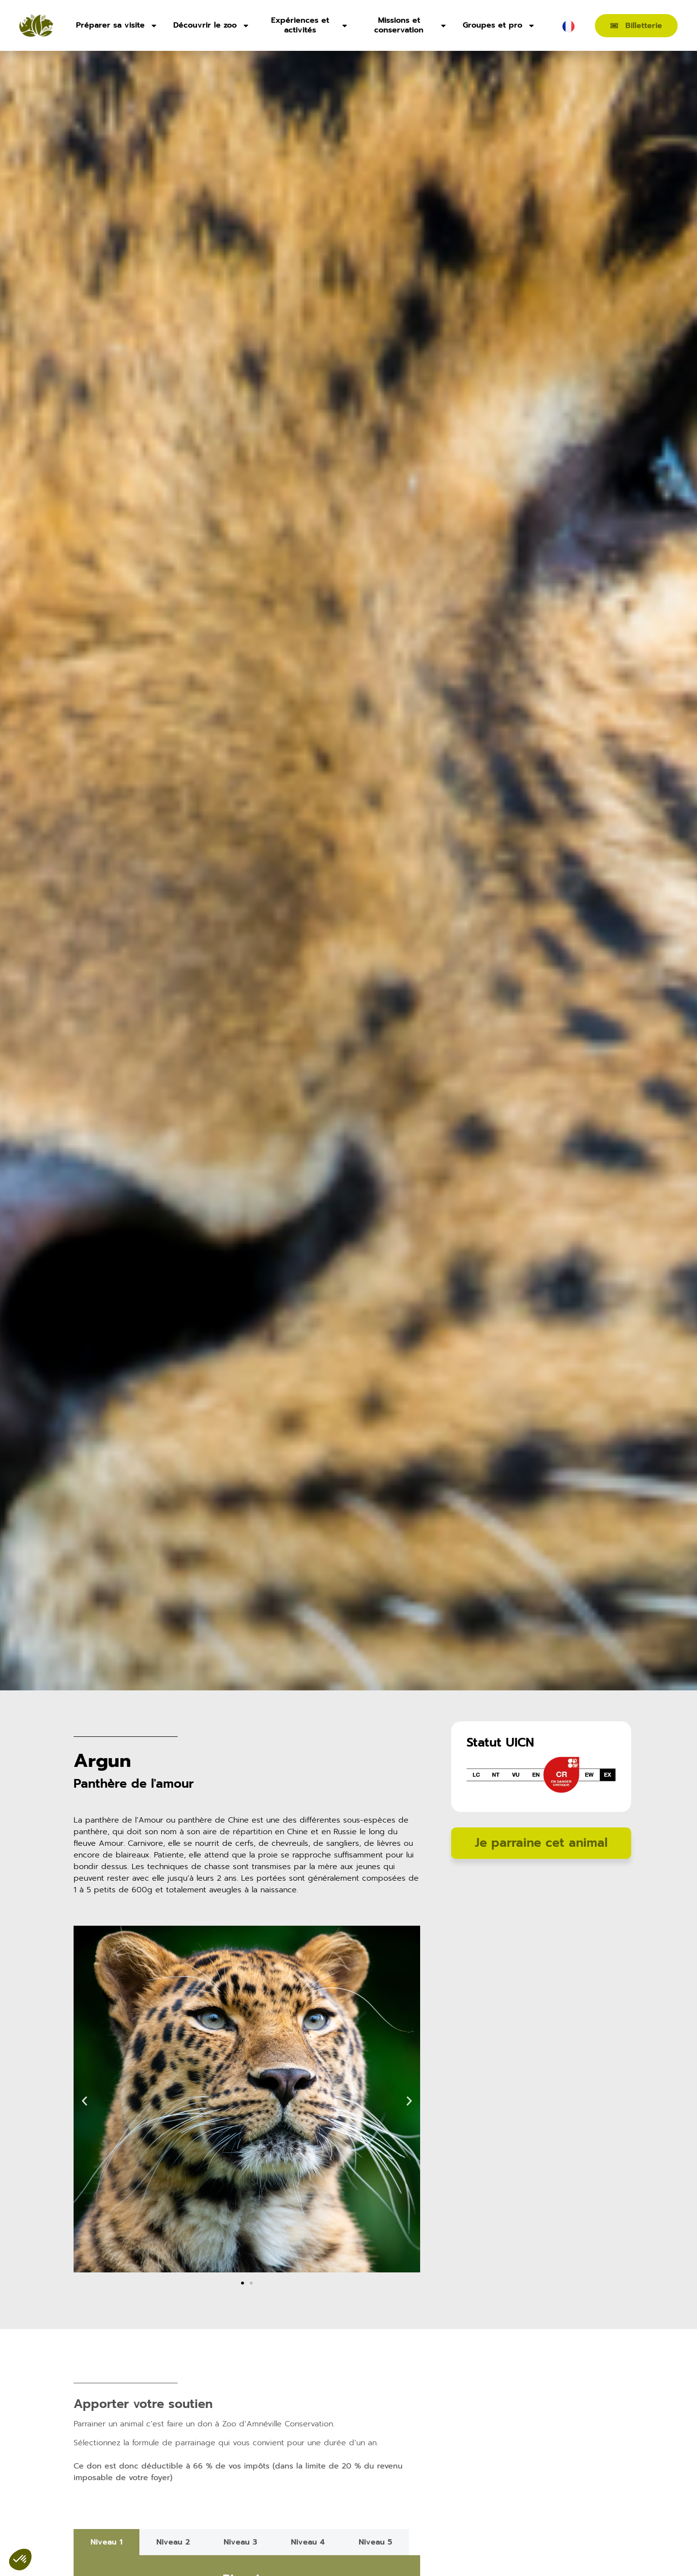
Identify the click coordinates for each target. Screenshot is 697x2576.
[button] (84, 2101)
